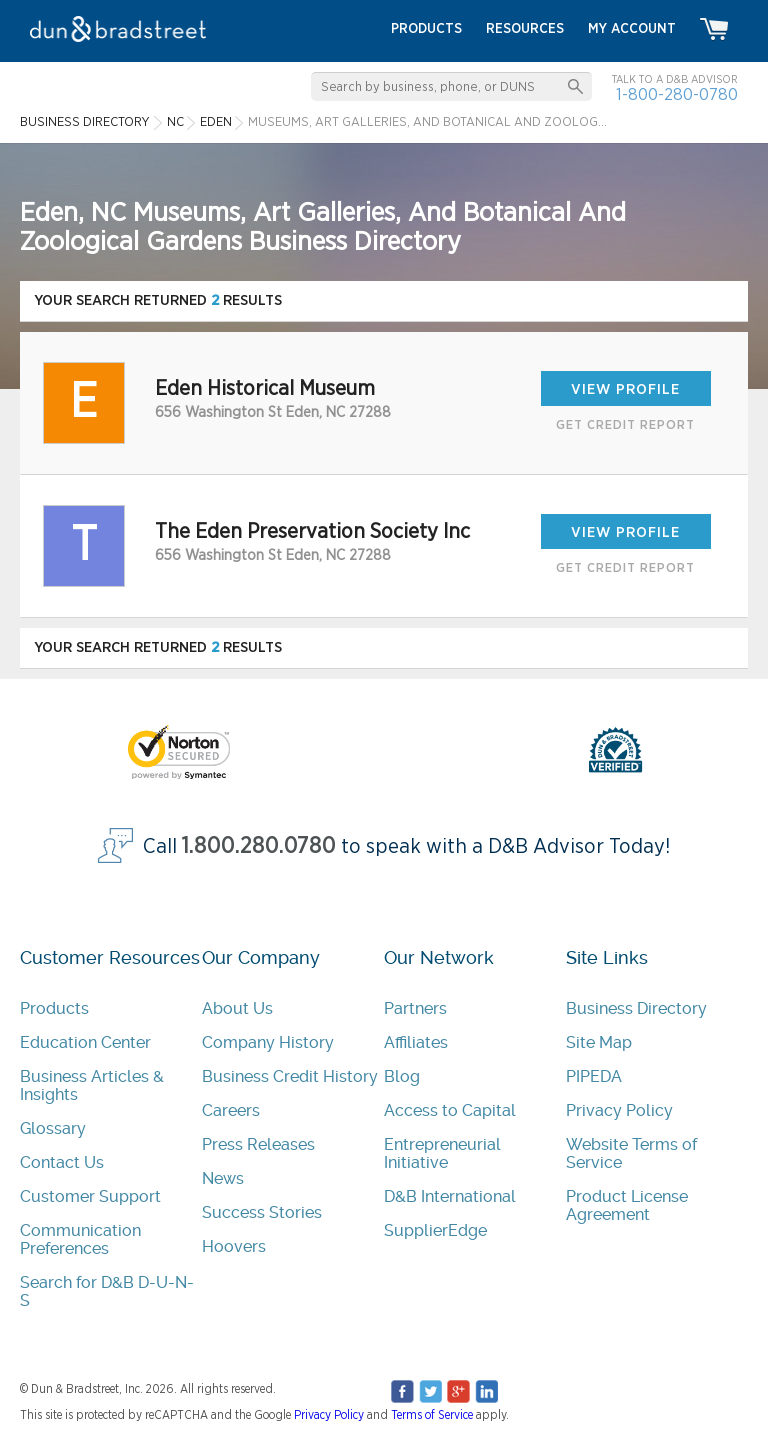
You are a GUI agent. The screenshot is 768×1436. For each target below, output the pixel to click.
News (223, 1178)
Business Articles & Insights (92, 1085)
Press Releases (258, 1144)
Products (54, 1008)
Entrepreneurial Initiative (442, 1153)
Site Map (599, 1042)
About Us (237, 1008)
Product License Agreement (627, 1205)
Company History (268, 1042)
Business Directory (636, 1008)
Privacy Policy (619, 1110)
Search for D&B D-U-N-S (107, 1291)
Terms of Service (432, 1415)
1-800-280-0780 (677, 94)
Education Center (85, 1042)
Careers (231, 1110)
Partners (415, 1008)
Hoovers (234, 1246)
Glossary (53, 1128)
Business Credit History (290, 1076)
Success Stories (262, 1212)
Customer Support (90, 1196)
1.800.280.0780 (259, 846)
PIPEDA (594, 1076)
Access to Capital (450, 1110)
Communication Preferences (80, 1239)
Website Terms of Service (631, 1153)
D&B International (450, 1196)
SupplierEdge (435, 1230)
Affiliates (416, 1042)
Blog (402, 1076)
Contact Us (62, 1162)
